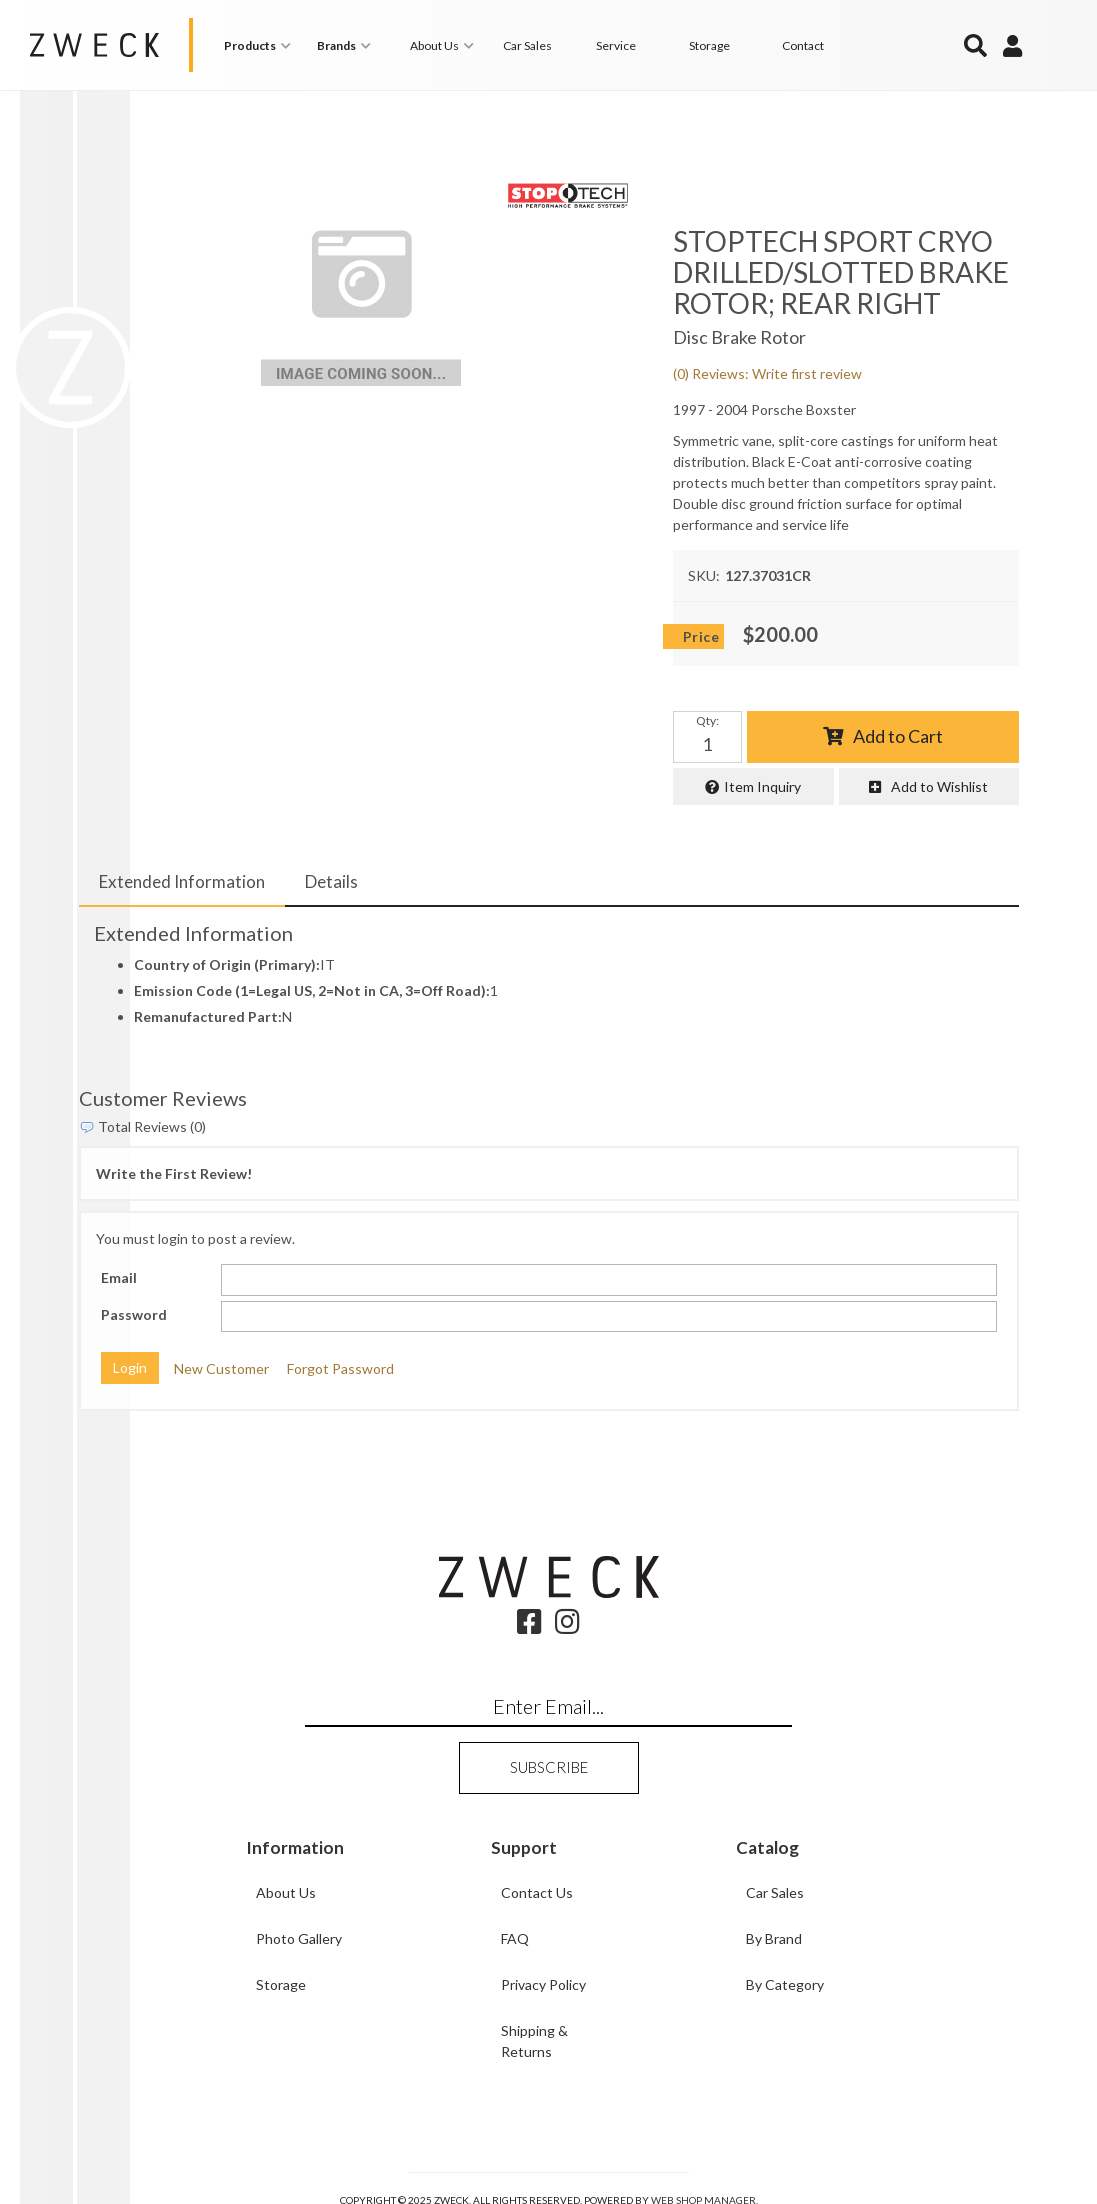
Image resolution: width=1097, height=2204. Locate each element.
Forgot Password (340, 1368)
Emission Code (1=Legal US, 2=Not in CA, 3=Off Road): (312, 990)
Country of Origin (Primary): (227, 964)
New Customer (221, 1368)
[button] (260, 45)
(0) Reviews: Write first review (767, 373)
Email (119, 1277)
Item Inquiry (762, 786)
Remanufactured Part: (208, 1016)
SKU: (704, 575)
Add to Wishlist (939, 786)
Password (134, 1314)
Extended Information (182, 881)
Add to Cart (898, 736)
